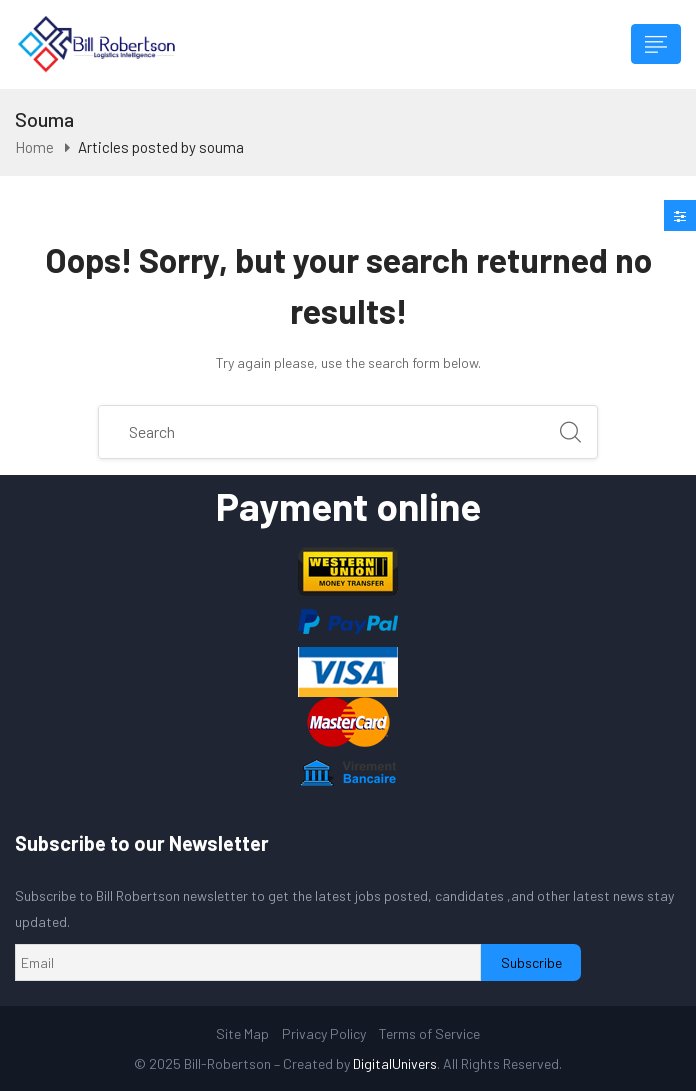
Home (34, 147)
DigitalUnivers (395, 1063)
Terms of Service (429, 1033)
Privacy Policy (324, 1033)
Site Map (242, 1033)
